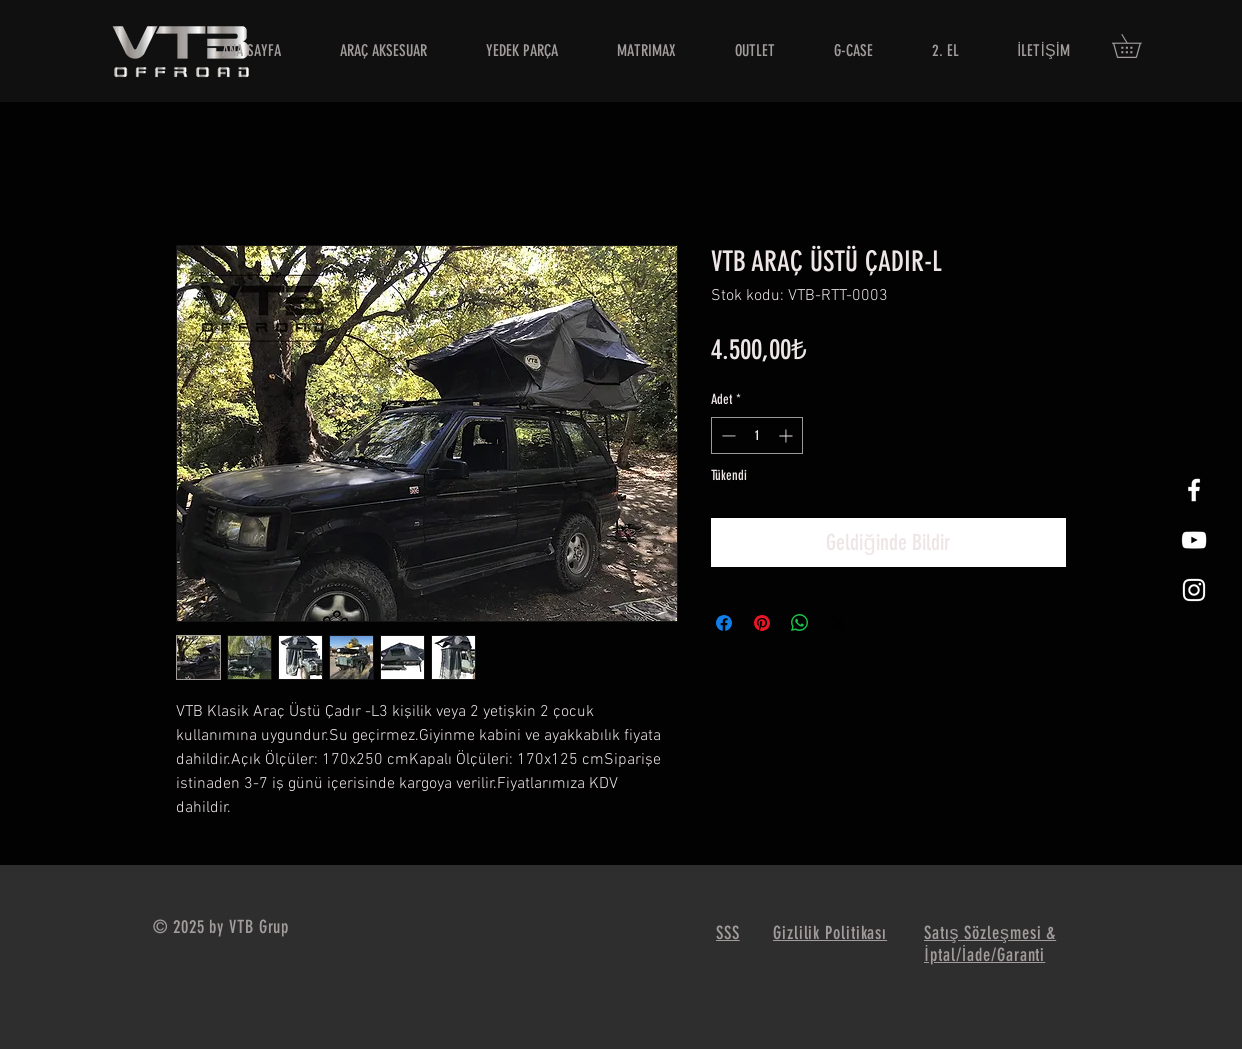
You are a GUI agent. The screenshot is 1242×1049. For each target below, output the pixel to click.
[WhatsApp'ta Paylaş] (800, 623)
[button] (1138, 46)
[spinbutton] (757, 435)
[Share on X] (838, 623)
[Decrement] (726, 435)
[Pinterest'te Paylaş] (762, 623)
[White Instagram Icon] (1194, 590)
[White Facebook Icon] (1194, 490)
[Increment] (787, 435)
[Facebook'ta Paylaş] (724, 623)
